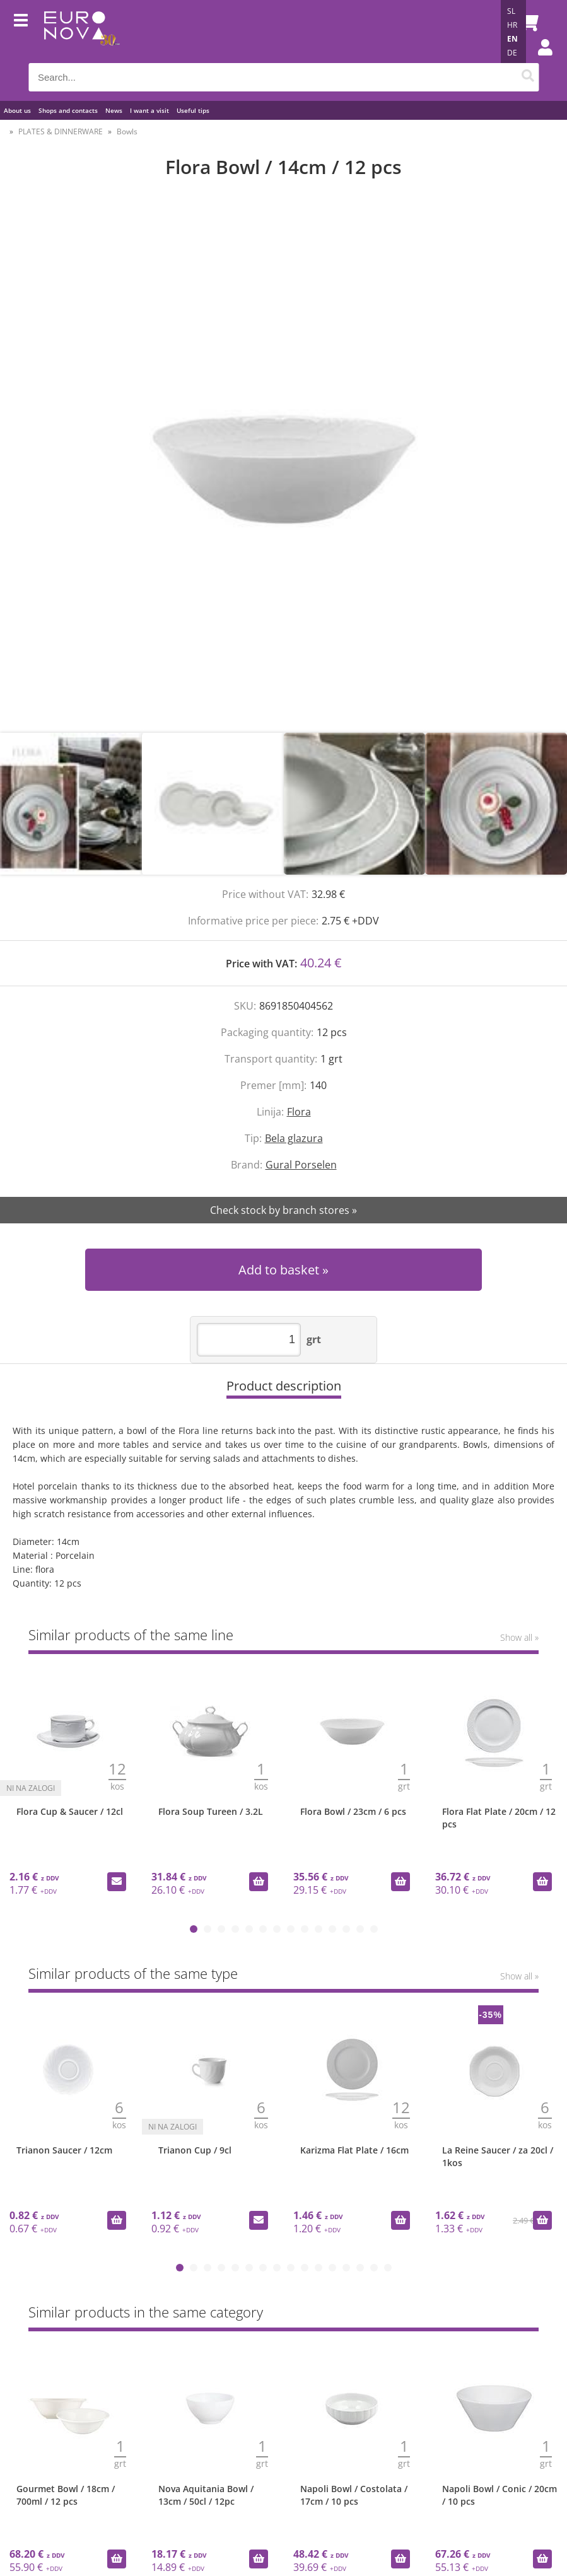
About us (17, 110)
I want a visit (149, 110)
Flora (299, 1112)
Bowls (127, 131)
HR (512, 25)
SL (511, 11)
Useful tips (193, 110)
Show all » (519, 1637)
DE (512, 52)
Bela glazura (294, 1138)
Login (539, 60)
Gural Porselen (301, 1165)
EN (512, 38)
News (113, 110)
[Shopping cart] (526, 22)
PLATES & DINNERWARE (60, 131)
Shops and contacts (68, 110)
